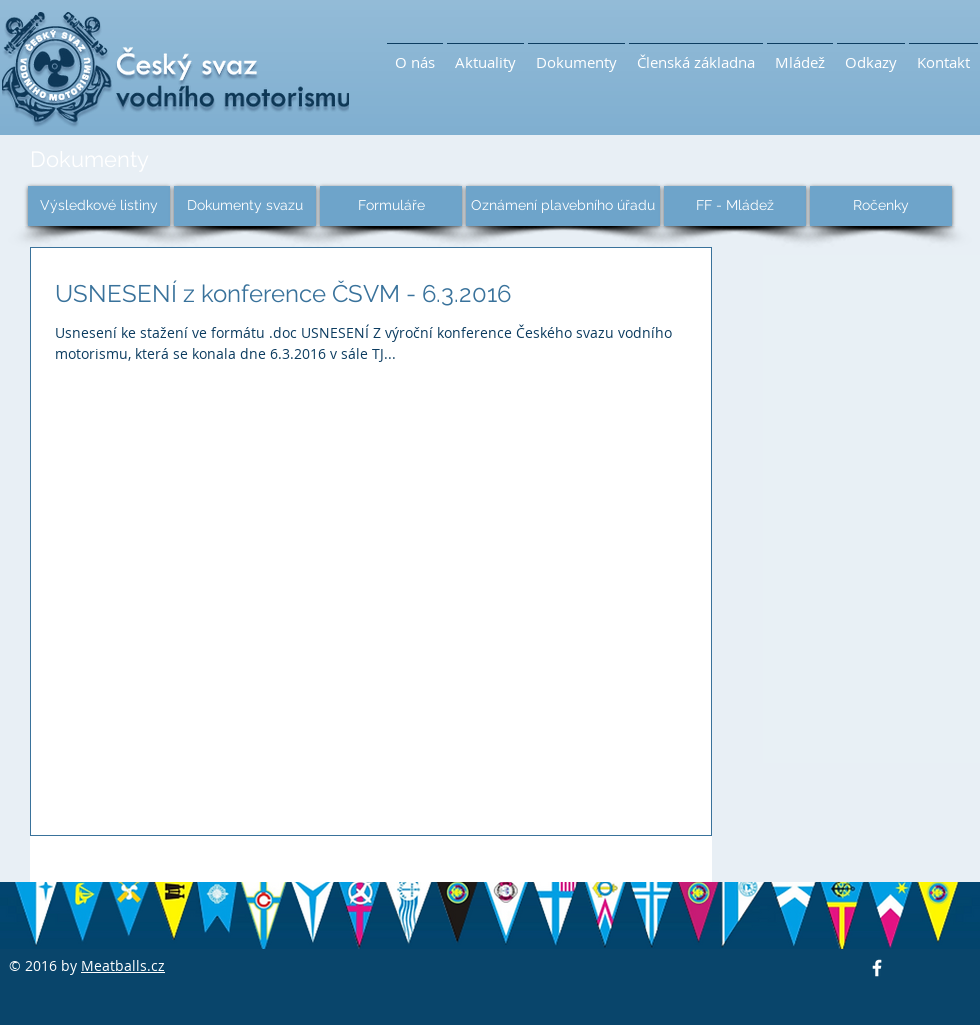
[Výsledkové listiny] (99, 206)
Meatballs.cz (123, 965)
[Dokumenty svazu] (245, 206)
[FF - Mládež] (735, 206)
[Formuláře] (391, 206)
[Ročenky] (881, 206)
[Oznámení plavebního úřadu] (563, 206)
